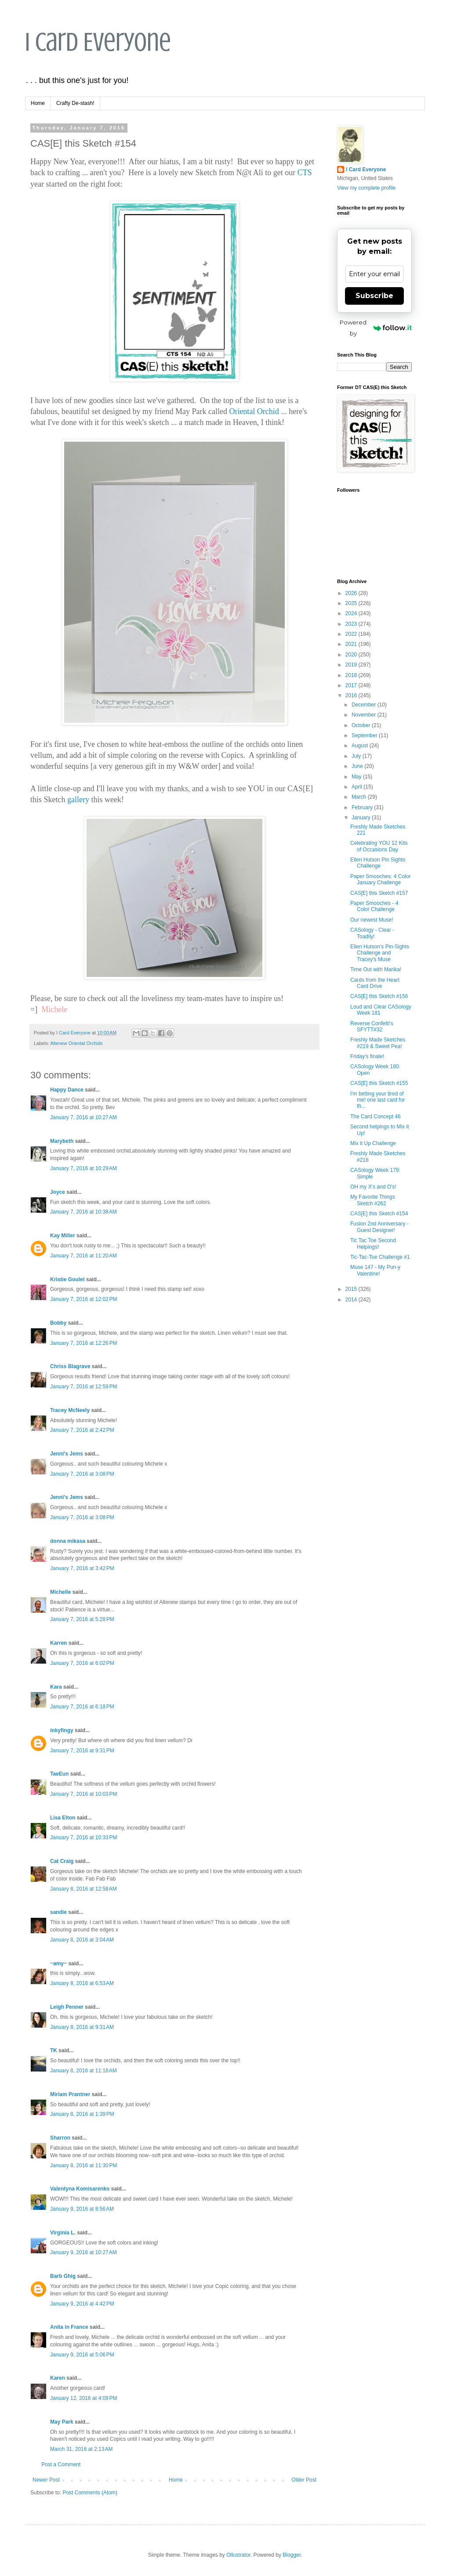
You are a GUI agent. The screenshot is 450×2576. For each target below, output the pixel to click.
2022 (352, 634)
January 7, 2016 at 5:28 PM (82, 1619)
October (362, 725)
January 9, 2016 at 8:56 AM (82, 2209)
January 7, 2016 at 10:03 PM (83, 1794)
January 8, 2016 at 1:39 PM (82, 2114)
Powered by (376, 328)
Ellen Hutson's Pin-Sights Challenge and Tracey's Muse (379, 953)
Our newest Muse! (371, 920)
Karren (58, 1643)
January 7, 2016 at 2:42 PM (82, 1430)
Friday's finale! (367, 1056)
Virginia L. (63, 2233)
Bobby (58, 1323)
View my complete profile (366, 188)
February (363, 807)
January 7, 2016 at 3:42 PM (82, 1568)
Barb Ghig (63, 2276)
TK (53, 2050)
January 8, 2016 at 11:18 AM (83, 2071)
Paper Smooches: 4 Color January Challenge (380, 879)
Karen (57, 2378)
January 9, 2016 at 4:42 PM (82, 2304)
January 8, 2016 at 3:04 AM (82, 1940)
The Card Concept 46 (375, 1116)
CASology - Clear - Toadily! (372, 933)
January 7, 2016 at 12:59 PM (83, 1386)
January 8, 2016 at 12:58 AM (83, 1889)
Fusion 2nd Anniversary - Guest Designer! (379, 1227)
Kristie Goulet (67, 1279)
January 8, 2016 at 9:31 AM (82, 2027)
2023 (352, 624)
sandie (58, 1912)
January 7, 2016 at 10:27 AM (83, 1117)
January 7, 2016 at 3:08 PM (82, 1474)
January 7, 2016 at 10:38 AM (83, 1212)
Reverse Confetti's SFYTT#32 (371, 1026)
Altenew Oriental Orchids (76, 1043)
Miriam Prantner (70, 2094)
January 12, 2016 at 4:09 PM (83, 2398)
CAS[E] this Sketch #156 (379, 996)
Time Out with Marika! (375, 969)
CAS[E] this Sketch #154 (379, 1214)
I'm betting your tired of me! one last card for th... (377, 1100)
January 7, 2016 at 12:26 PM (83, 1343)
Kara (56, 1687)
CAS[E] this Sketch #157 (379, 893)
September (365, 735)
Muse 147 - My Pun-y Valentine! (375, 1270)
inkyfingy (61, 1730)
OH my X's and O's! (373, 1187)
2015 (352, 1289)
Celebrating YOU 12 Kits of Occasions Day (379, 846)
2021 (352, 644)
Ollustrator (238, 2555)
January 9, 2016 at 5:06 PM (82, 2355)
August (361, 745)
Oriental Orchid (254, 411)
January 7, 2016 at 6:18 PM (82, 1707)
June (358, 766)
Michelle (60, 1592)
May (357, 777)
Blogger (292, 2555)
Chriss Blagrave (70, 1366)
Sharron (60, 2138)
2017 (352, 685)
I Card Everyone (98, 42)
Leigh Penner (66, 2007)
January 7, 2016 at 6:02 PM (82, 1663)
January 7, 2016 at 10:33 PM (83, 1837)
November (364, 715)
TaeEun (59, 1774)
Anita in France (69, 2327)
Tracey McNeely (70, 1410)
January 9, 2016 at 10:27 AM (83, 2252)
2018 (352, 675)
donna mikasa (67, 1541)
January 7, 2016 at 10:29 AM (83, 1168)
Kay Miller (62, 1235)
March (360, 797)
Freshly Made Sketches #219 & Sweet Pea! (377, 1043)
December (364, 705)
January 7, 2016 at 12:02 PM (83, 1299)
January (362, 817)
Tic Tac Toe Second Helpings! (373, 1243)
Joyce (57, 1192)
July (357, 756)
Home (38, 103)
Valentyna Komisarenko (79, 2189)
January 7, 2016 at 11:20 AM (83, 1256)
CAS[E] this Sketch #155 (379, 1083)
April (357, 787)
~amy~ (58, 1963)
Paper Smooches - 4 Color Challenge (374, 906)
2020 (352, 655)
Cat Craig (61, 1861)
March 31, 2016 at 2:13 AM (81, 2449)
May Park (61, 2422)
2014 (352, 1300)
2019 (352, 665)
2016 (352, 695)
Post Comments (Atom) (89, 2493)
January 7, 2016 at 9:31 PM (82, 1750)
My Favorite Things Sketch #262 (372, 1200)
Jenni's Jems (66, 1454)
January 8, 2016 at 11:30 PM (83, 2165)
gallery (78, 799)
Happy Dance (66, 1090)
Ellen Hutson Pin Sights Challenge (377, 863)
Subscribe (374, 296)
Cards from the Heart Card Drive (374, 983)
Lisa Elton (62, 1818)
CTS (305, 172)
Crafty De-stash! (75, 103)
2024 (352, 613)
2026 (352, 593)
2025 (352, 603)
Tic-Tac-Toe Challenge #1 (380, 1257)
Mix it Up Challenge (373, 1143)
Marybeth (61, 1141)
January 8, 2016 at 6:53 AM (82, 1983)
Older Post (303, 2480)
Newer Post (46, 2480)
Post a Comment (60, 2464)
